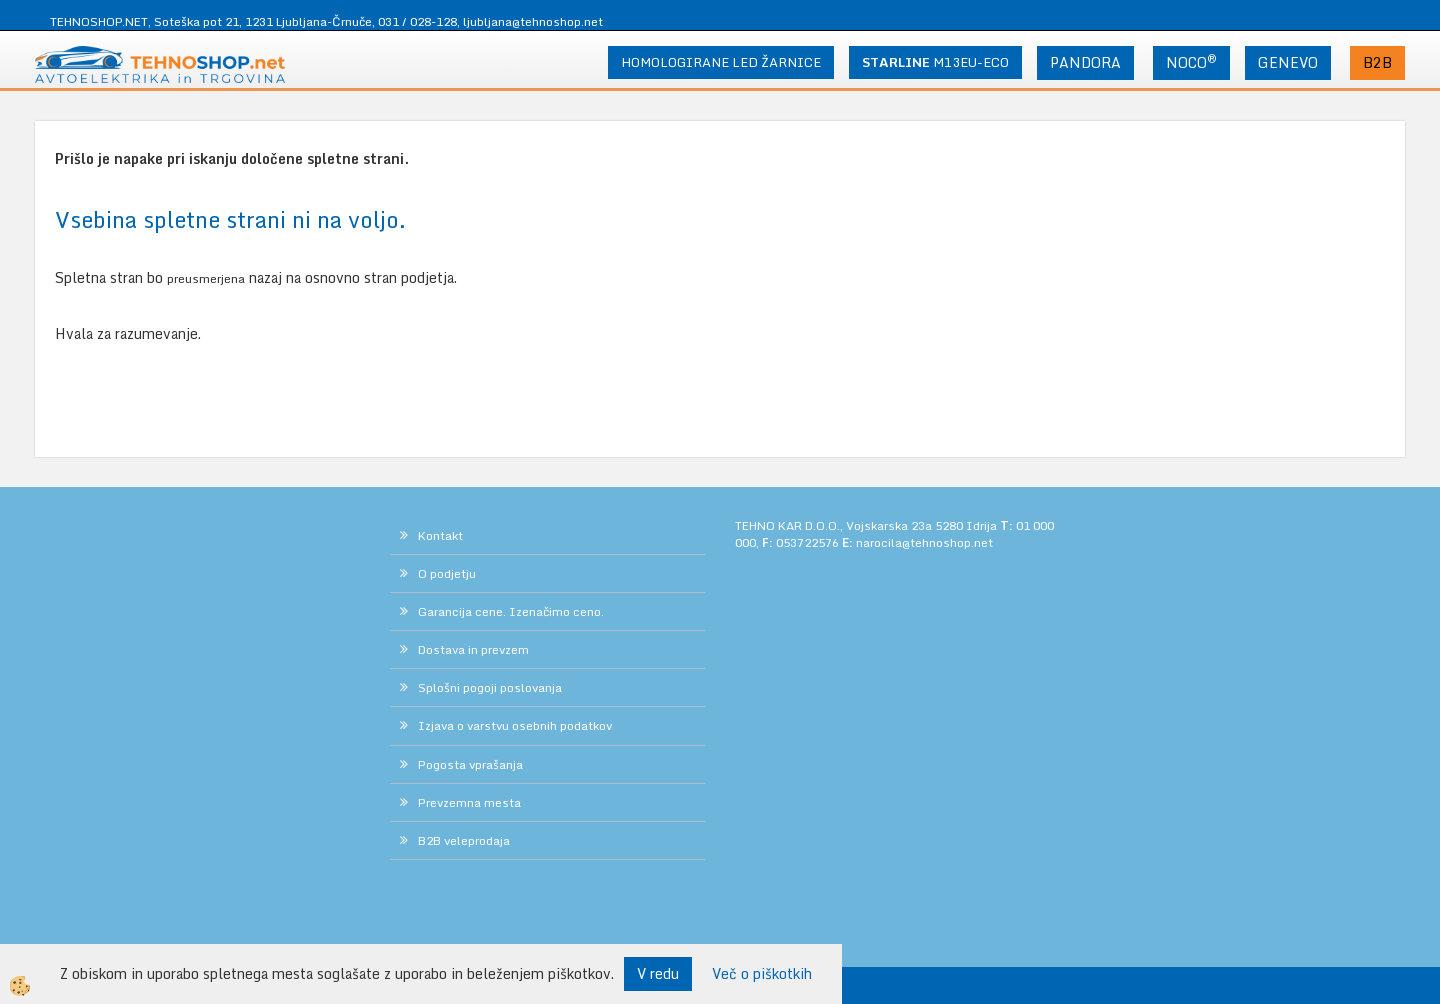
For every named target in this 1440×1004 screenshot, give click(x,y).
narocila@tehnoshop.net (924, 542)
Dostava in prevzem (473, 649)
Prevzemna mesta (469, 802)
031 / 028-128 (417, 21)
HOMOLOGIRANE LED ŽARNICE (721, 62)
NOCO (1191, 62)
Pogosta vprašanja (470, 764)
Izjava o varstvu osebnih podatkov (515, 725)
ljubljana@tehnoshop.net (533, 21)
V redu (658, 973)
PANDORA (1085, 62)
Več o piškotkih (762, 974)
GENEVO (1288, 62)
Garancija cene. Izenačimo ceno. (511, 611)
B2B (1377, 62)
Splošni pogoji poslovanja (490, 687)
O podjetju (447, 573)
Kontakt (440, 535)
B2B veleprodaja (464, 840)
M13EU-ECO (935, 62)
